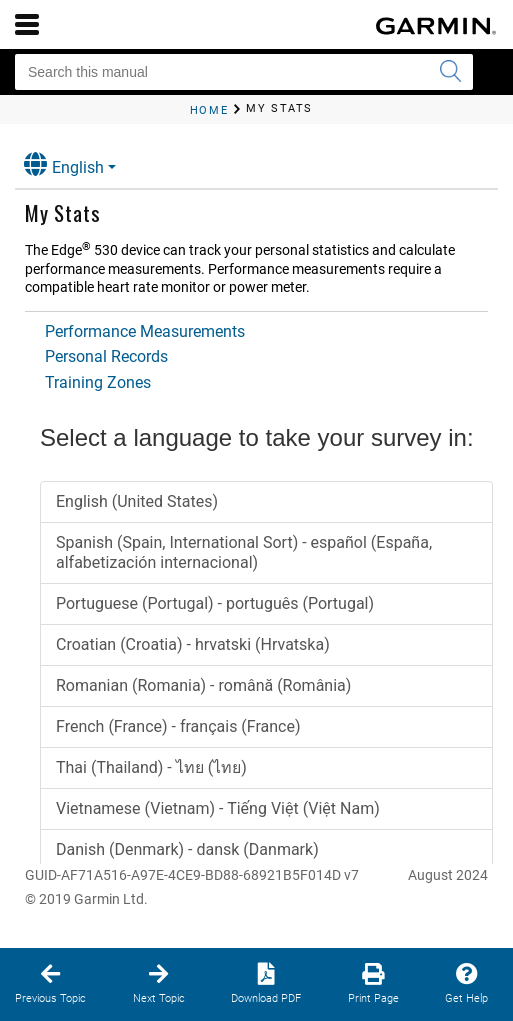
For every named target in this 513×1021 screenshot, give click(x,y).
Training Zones (98, 382)
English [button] (64, 164)
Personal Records (106, 356)
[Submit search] (450, 72)
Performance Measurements (145, 331)
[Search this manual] (244, 72)
